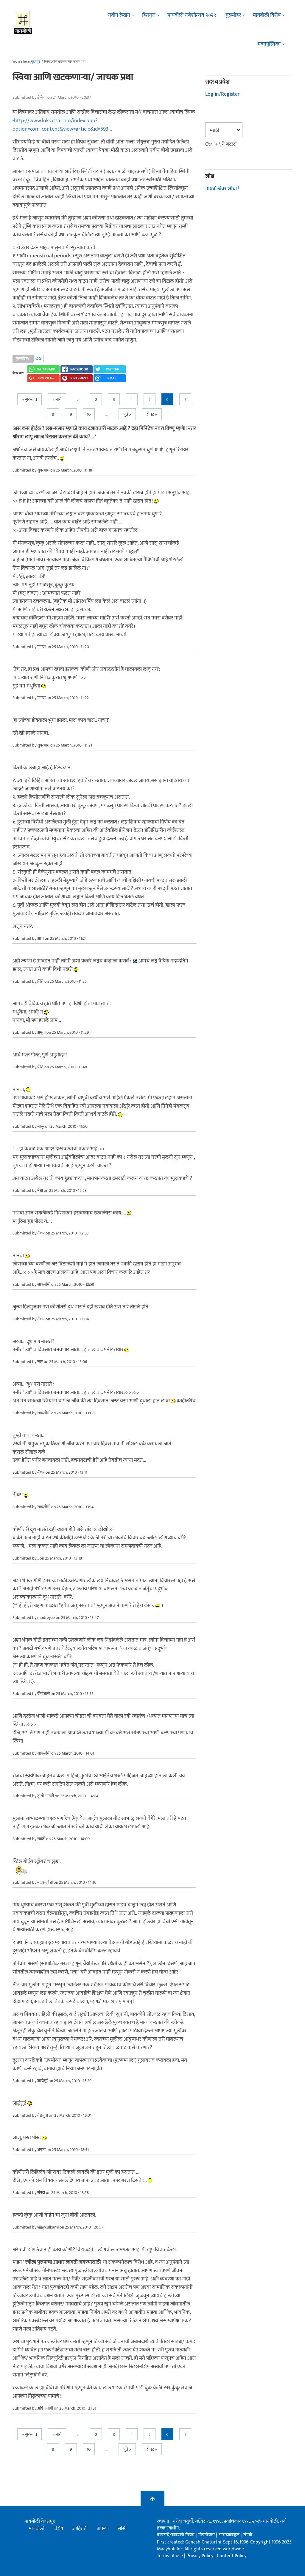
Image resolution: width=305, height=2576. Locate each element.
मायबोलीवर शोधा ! (222, 188)
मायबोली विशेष (267, 15)
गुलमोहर (233, 15)
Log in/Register (222, 94)
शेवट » (152, 414)
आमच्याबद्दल (229, 2535)
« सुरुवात (29, 399)
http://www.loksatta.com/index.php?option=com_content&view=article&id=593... (62, 125)
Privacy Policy (200, 2556)
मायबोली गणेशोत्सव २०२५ (192, 15)
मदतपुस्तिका (269, 44)
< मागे (56, 399)
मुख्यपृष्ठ (35, 61)
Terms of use (170, 2556)
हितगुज (148, 15)
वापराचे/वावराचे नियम (175, 2535)
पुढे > (127, 414)
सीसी (122, 2528)
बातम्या (103, 2528)
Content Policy (231, 2556)
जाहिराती (80, 2528)
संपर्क (247, 2535)
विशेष (58, 2528)
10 (89, 414)
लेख (38, 358)
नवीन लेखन (119, 15)
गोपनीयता (207, 2535)
